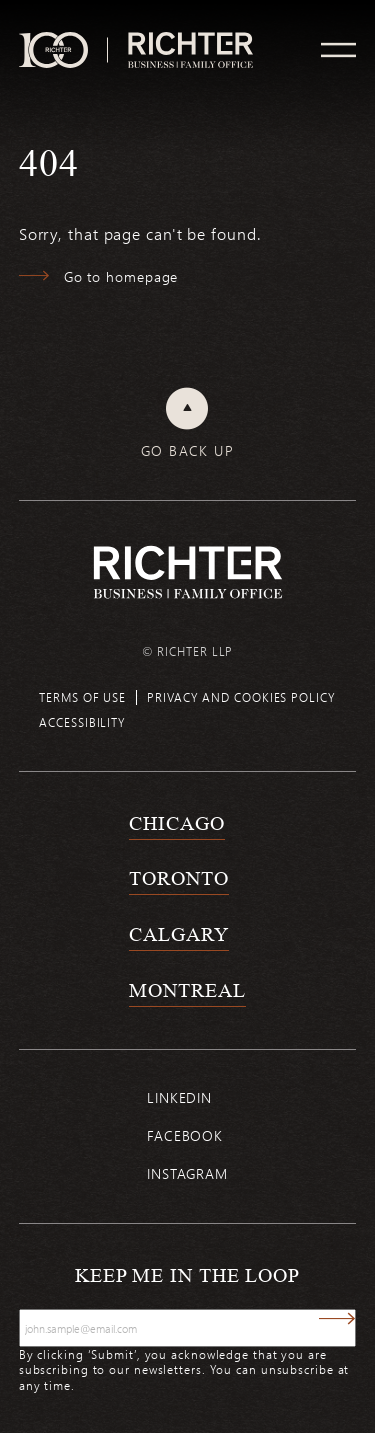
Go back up (187, 451)
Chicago (176, 823)
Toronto (178, 878)
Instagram (187, 1173)
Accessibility (82, 722)
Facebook (185, 1135)
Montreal (187, 990)
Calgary (178, 934)
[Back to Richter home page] (188, 572)
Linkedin (179, 1097)
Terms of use (82, 697)
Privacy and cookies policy (241, 697)
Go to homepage (121, 276)
